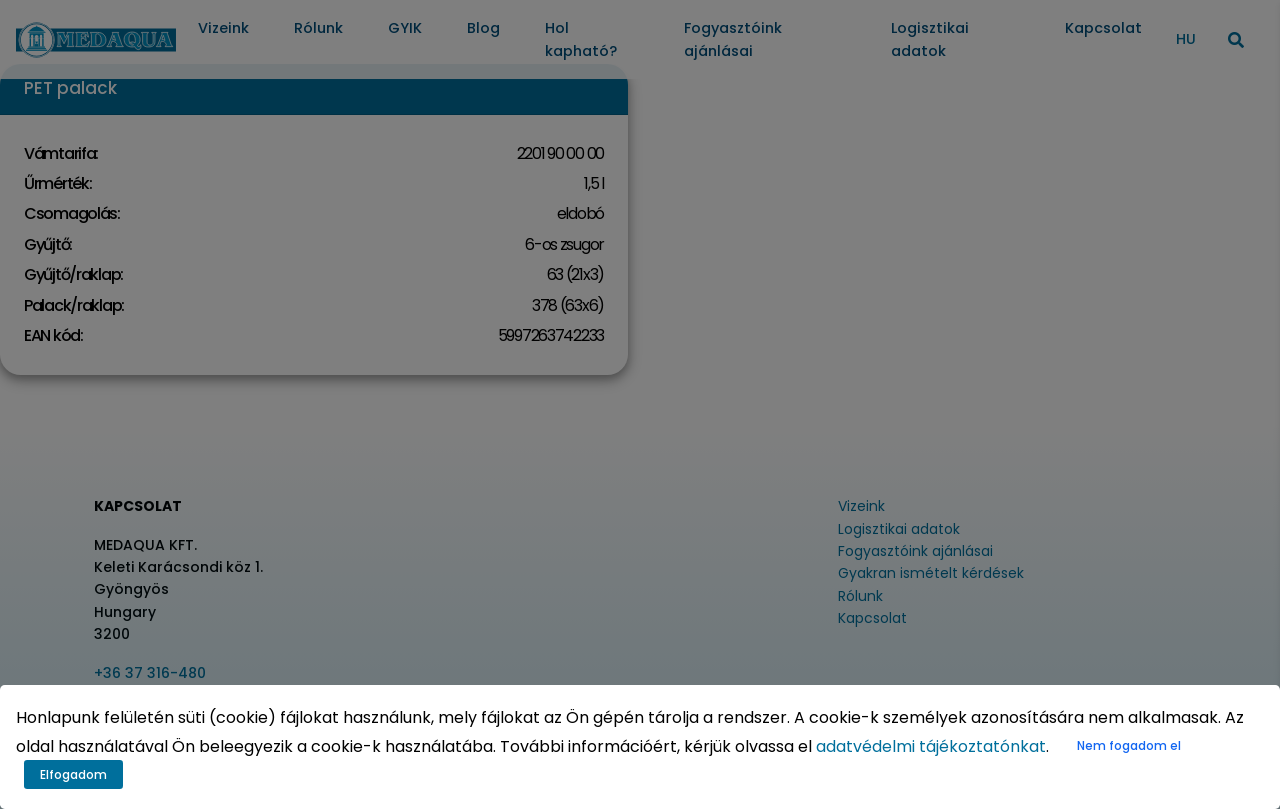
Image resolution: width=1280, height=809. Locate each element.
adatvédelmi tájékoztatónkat (931, 746)
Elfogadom (73, 774)
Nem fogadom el (1129, 745)
